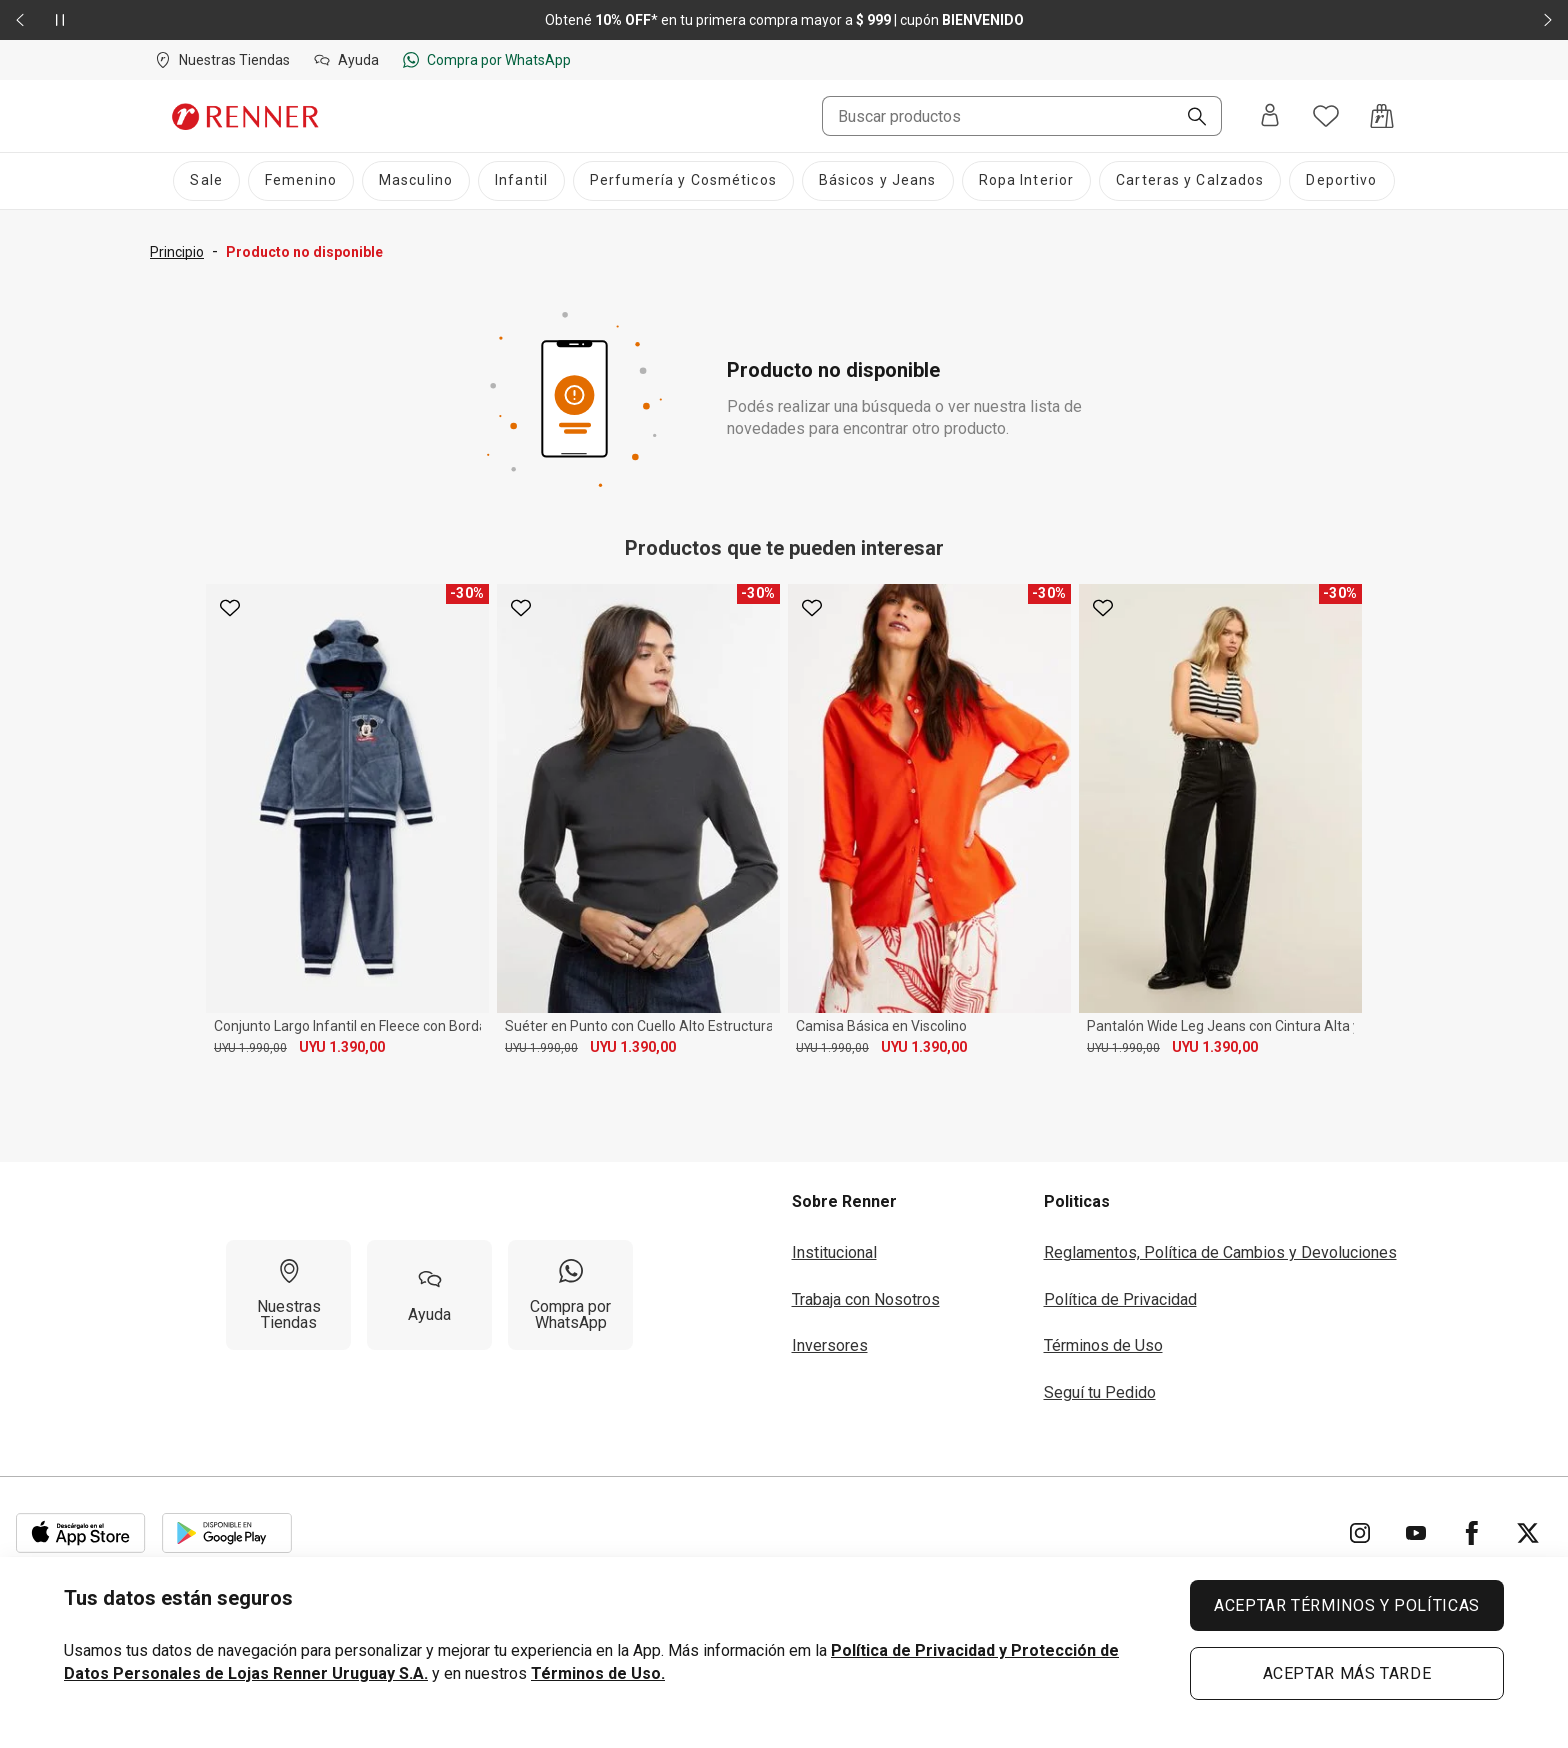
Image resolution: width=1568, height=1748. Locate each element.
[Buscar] (1189, 118)
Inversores (830, 1345)
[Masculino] (416, 181)
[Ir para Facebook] (1472, 1533)
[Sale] (206, 181)
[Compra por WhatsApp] (570, 1295)
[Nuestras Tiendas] (288, 1295)
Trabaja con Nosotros (866, 1299)
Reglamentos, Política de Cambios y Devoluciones (1220, 1252)
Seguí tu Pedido (1100, 1392)
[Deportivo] (1341, 181)
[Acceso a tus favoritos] (1326, 116)
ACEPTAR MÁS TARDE (1347, 1673)
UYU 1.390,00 (342, 1047)
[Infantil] (521, 181)
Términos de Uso (1103, 1345)
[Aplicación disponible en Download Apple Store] (81, 1533)
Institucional (834, 1252)
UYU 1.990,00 (250, 1048)
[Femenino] (301, 181)
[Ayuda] (429, 1295)
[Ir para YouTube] (1416, 1533)
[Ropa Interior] (1027, 181)
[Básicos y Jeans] (878, 181)
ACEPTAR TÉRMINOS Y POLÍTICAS (1347, 1605)
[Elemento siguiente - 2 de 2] (1548, 20)
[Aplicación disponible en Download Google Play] (227, 1533)
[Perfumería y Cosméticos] (683, 181)
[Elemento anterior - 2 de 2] (20, 20)
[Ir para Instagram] (1360, 1533)
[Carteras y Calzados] (1190, 181)
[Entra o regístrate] (1270, 116)
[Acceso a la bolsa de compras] (1382, 116)
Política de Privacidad (1120, 1299)
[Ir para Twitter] (1528, 1533)
